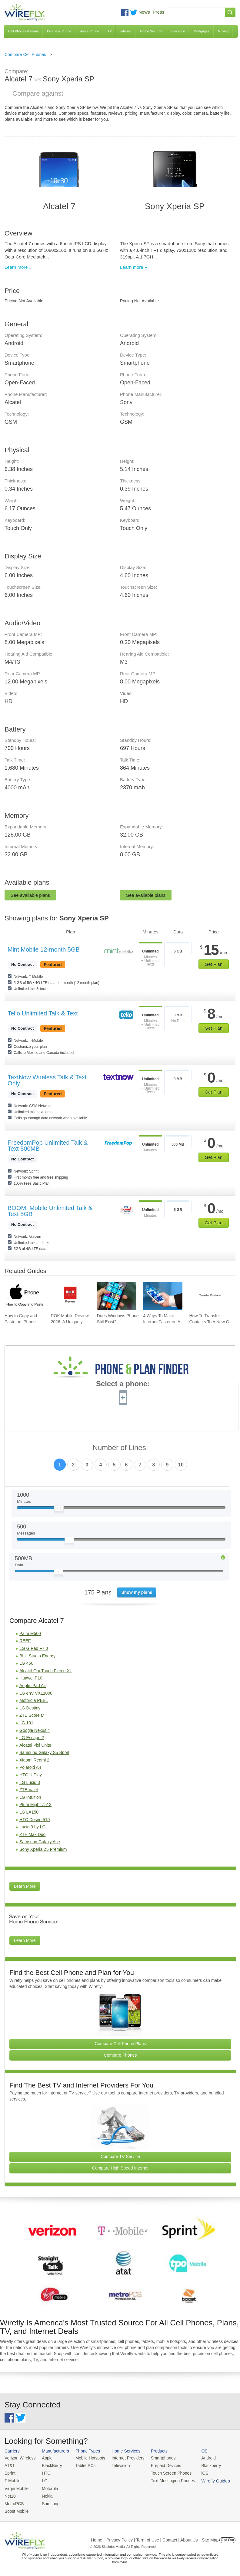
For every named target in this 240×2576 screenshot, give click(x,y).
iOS (197, 2472)
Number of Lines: (120, 1448)
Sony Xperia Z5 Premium (43, 1849)
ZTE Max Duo (32, 1834)
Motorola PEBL (33, 1700)
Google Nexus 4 (34, 1730)
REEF (25, 1640)
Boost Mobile (16, 2509)
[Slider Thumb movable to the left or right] (59, 1509)
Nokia (45, 2494)
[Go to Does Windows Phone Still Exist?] (116, 1296)
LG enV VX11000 (35, 1693)
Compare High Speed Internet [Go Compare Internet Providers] (120, 2168)
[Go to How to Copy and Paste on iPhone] (24, 1296)
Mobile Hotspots (88, 2458)
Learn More (25, 1886)
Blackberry (203, 2465)
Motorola (48, 2487)
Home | (98, 2537)
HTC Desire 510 (34, 1819)
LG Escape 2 (31, 1737)
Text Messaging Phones (167, 2479)
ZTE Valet (28, 1789)
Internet (126, 31)
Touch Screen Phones (165, 2472)
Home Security (151, 31)
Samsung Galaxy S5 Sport (44, 1752)
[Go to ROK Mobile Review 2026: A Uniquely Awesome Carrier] (70, 1296)
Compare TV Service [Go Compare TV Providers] (120, 2156)
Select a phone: (123, 1384)
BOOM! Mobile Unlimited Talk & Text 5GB (50, 1211)
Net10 (10, 2494)
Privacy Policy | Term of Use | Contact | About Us (152, 2537)
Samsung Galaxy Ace (39, 1841)
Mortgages (201, 31)
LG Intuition (30, 1797)
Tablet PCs (83, 2465)
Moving (223, 31)
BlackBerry (49, 2465)
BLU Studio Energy (37, 1655)
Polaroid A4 (30, 1767)
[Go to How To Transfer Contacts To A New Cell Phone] (209, 1296)
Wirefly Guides (208, 2479)
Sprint (10, 2472)
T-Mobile (12, 2479)
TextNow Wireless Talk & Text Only (47, 1080)
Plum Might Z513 (35, 1804)
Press (158, 12)
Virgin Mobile (16, 2487)
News (144, 12)
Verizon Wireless (19, 2458)
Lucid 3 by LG (32, 1826)
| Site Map (209, 2537)
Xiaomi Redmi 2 (34, 1760)
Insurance (178, 31)
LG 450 (26, 1663)
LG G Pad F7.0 (33, 1648)
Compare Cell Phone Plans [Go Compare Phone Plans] (120, 2043)
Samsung (48, 2501)
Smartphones (157, 2458)
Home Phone (89, 31)
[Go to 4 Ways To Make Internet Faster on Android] (162, 1296)
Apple (45, 2458)
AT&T (9, 2465)
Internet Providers (124, 2458)
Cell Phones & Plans (23, 31)
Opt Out (227, 2537)
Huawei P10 (30, 1678)
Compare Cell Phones (25, 54)
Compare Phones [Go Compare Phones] (120, 2055)
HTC (44, 2472)
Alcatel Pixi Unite (35, 1745)
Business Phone (59, 31)
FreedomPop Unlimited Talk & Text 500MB (48, 1146)
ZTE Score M (31, 1715)
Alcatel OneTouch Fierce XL (45, 1670)
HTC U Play (30, 1774)
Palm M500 (30, 1633)
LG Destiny (29, 1708)
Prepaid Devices (160, 2465)
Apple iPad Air (32, 1685)
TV (110, 31)
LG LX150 (28, 1812)
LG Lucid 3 (29, 1782)
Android (201, 2458)
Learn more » (18, 267)
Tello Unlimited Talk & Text (43, 1013)
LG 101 (26, 1722)
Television (117, 2465)
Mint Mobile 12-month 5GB (44, 949)
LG (42, 2479)
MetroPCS (14, 2501)
